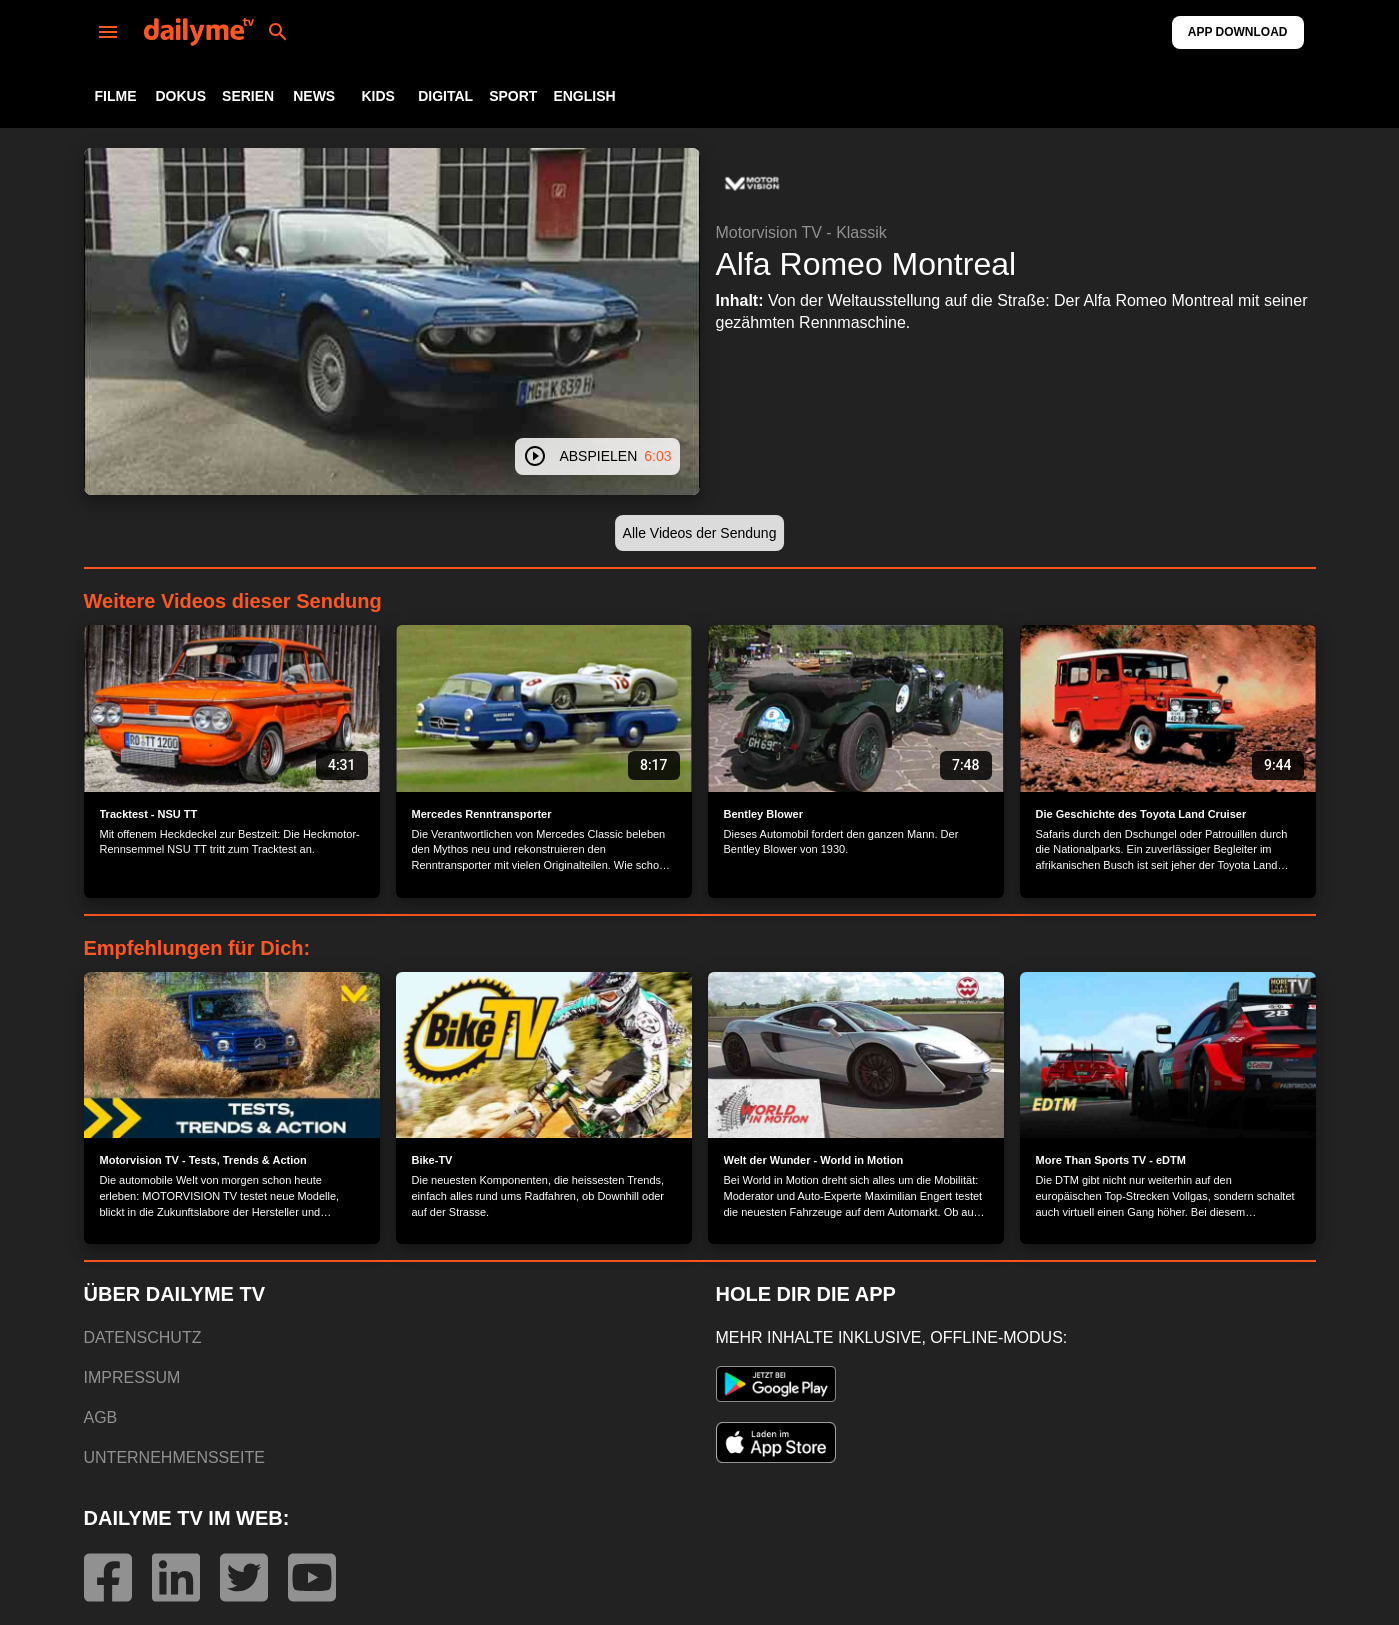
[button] (752, 184)
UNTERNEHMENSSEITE (174, 1457)
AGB (101, 1417)
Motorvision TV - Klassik (801, 232)
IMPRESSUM (132, 1377)
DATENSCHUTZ (143, 1337)
